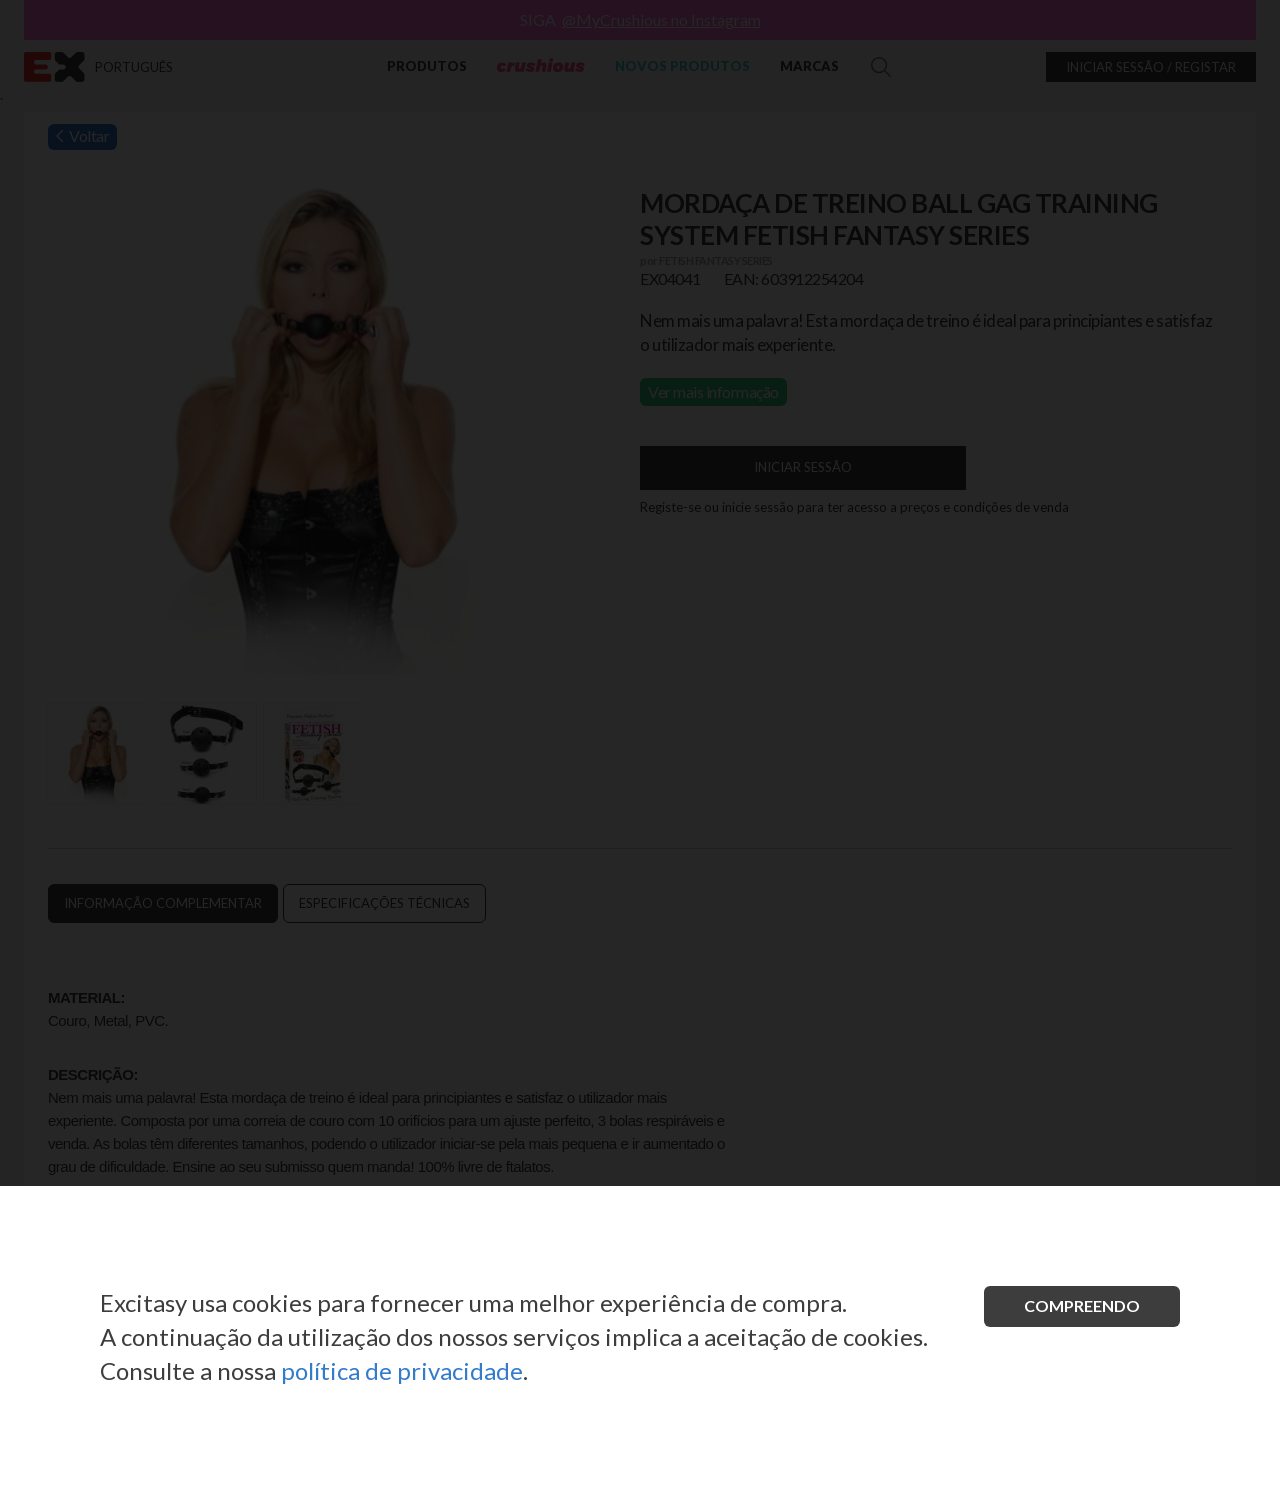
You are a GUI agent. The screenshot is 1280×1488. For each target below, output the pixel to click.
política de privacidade (402, 1370)
